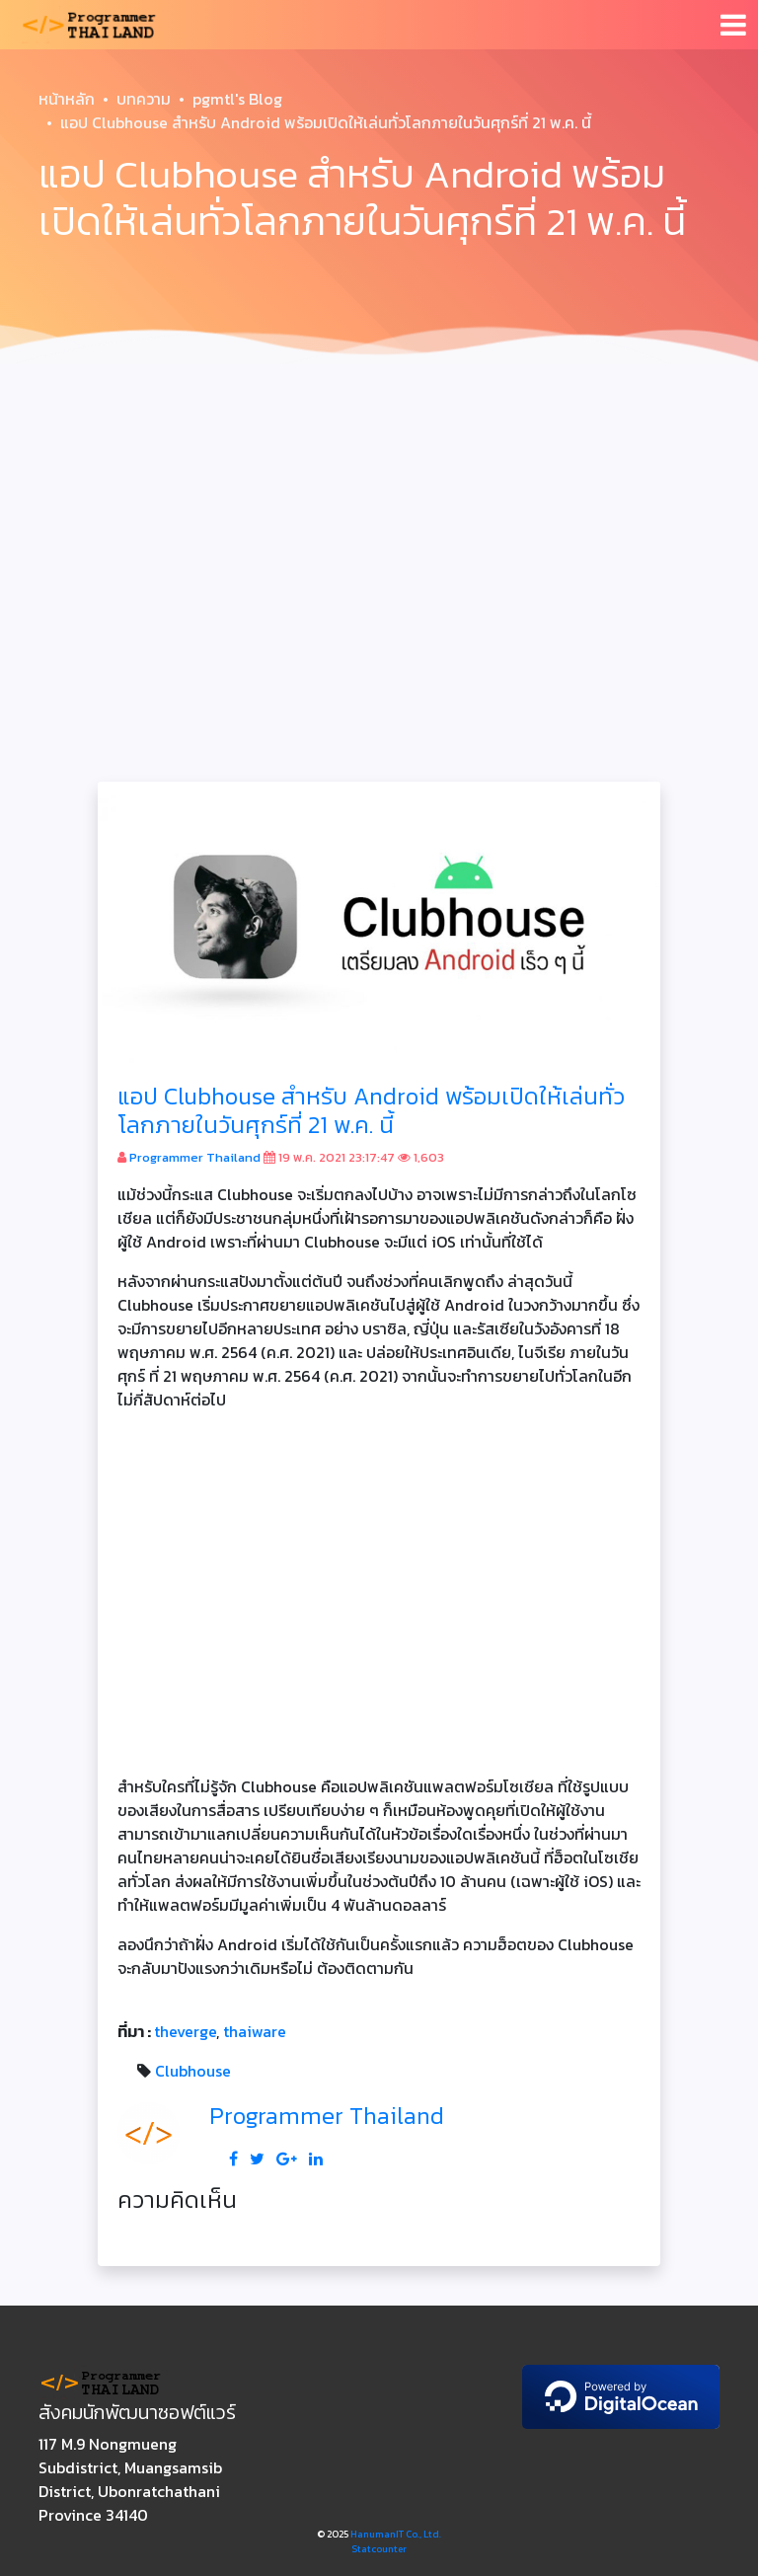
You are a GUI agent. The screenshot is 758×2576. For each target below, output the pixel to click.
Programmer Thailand (195, 1157)
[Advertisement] (379, 521)
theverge (185, 2031)
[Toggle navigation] (733, 24)
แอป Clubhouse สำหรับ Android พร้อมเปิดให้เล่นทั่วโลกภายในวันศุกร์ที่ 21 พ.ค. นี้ (371, 1110)
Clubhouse (193, 2071)
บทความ (143, 99)
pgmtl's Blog (237, 99)
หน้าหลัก (66, 99)
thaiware (254, 2031)
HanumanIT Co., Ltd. (395, 2534)
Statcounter (379, 2548)
